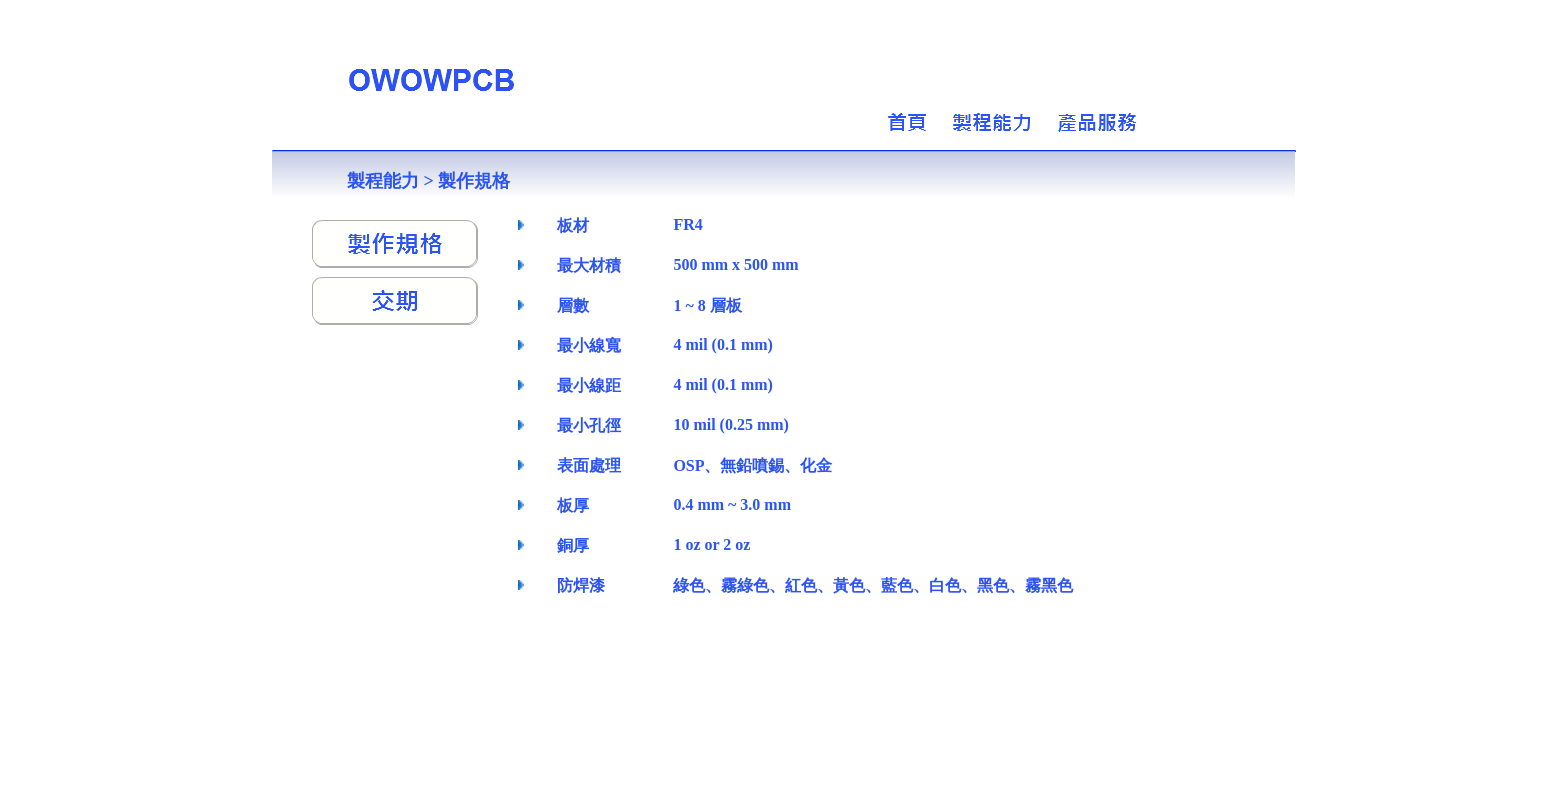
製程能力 (383, 181)
